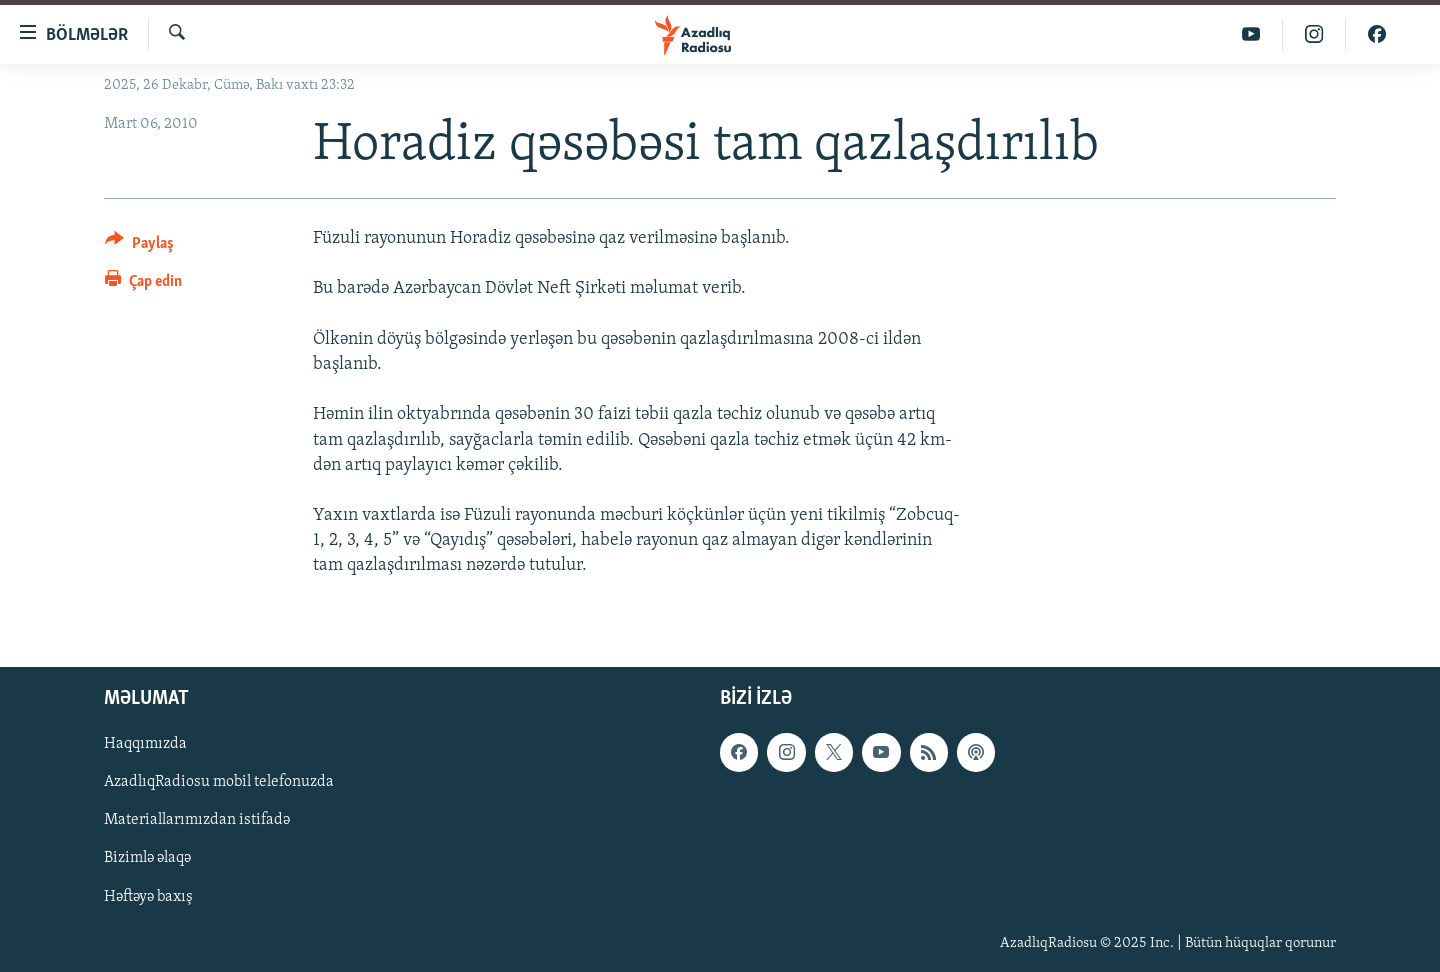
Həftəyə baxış (148, 896)
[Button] (139, 246)
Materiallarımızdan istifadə (197, 820)
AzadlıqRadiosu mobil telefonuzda (219, 782)
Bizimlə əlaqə (147, 858)
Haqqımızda (145, 744)
